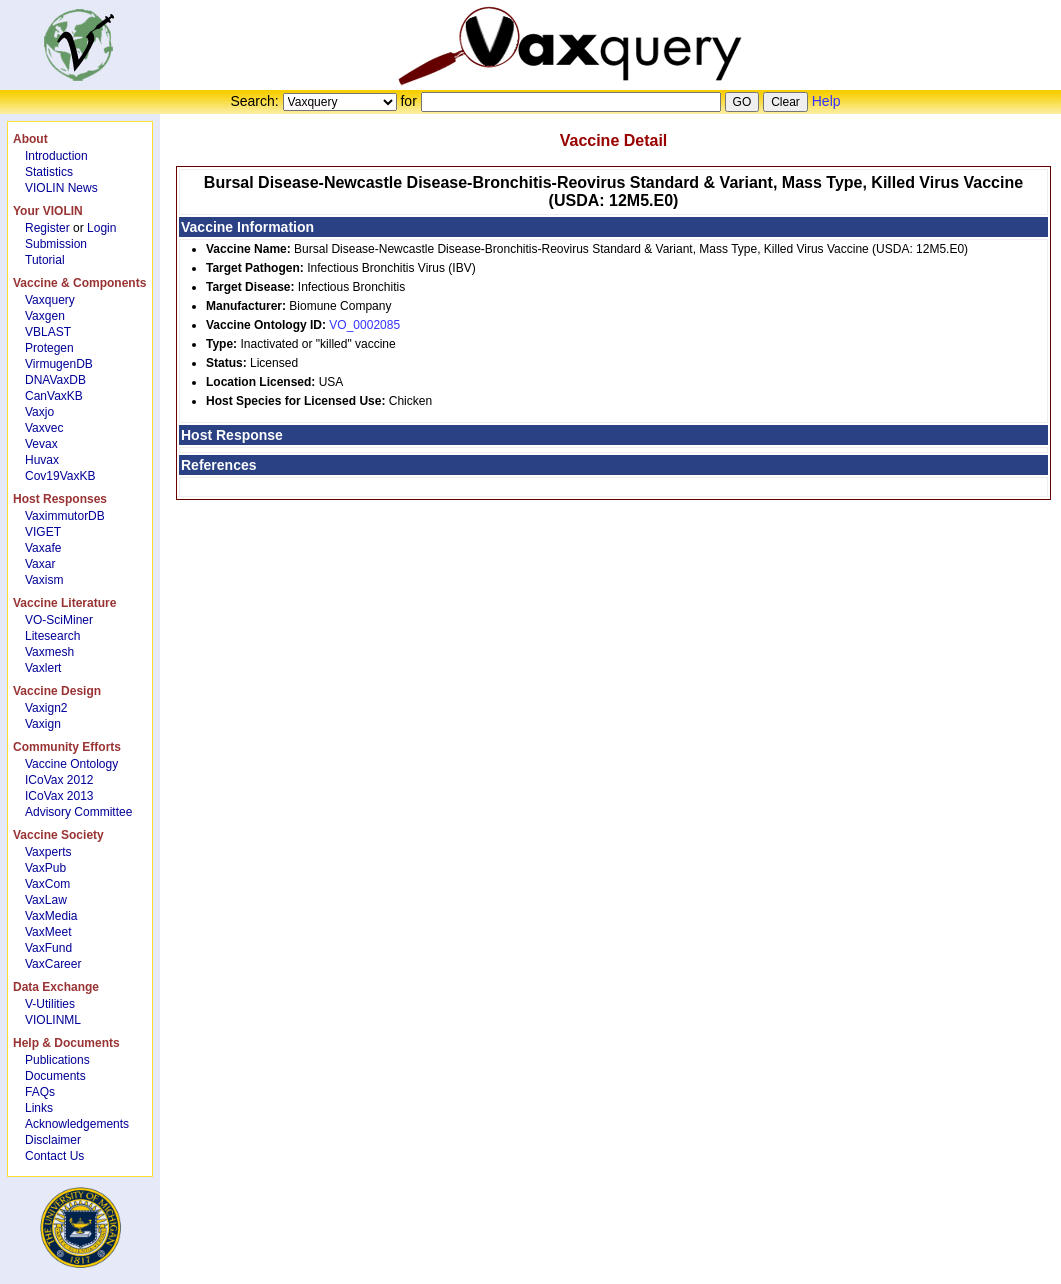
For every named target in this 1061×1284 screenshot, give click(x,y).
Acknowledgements (77, 1124)
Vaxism (44, 580)
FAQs (40, 1092)
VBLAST (48, 332)
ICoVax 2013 (59, 796)
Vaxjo (39, 412)
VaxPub (45, 868)
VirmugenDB (59, 364)
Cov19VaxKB (60, 476)
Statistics (49, 172)
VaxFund (48, 948)
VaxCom (47, 884)
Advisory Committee (78, 812)
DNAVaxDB (55, 380)
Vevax (41, 444)
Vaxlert (43, 668)
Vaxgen (45, 316)
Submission (56, 244)
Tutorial (45, 260)
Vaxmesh (49, 652)
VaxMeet (48, 932)
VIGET (43, 532)
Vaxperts (48, 852)
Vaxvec (44, 428)
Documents (55, 1076)
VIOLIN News (61, 188)
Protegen (49, 348)
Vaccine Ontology (71, 764)
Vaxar (40, 564)
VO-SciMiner (59, 620)
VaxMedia (51, 916)
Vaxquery (50, 300)
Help (826, 101)
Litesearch (52, 636)
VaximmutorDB (65, 516)
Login (101, 228)
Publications (57, 1060)
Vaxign (43, 724)
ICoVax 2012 (59, 780)
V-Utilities (50, 1004)
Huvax (42, 460)
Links (39, 1108)
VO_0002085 (364, 325)
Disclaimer (53, 1140)
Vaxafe (43, 548)
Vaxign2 (46, 708)
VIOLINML (53, 1020)
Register (47, 228)
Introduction (56, 156)
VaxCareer (53, 964)
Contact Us (54, 1156)
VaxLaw (46, 900)
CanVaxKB (54, 396)
